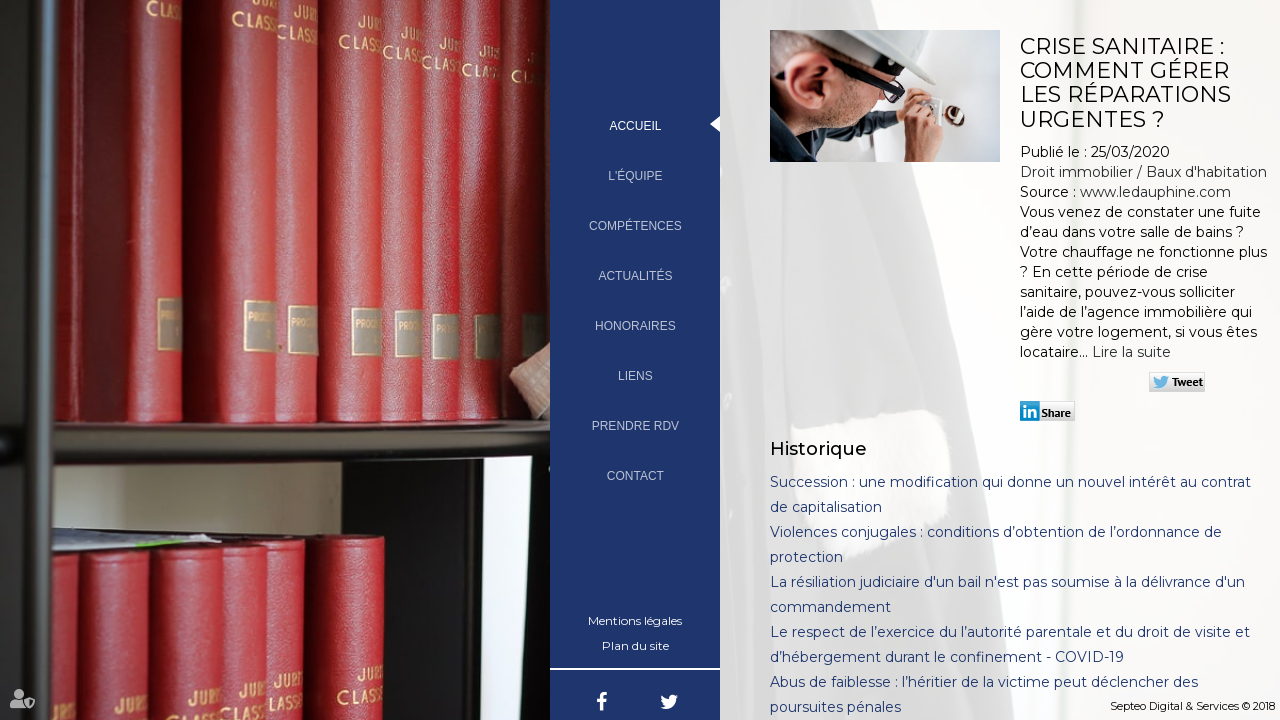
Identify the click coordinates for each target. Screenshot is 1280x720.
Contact (635, 476)
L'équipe (635, 176)
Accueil (635, 126)
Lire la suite (1131, 352)
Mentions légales (635, 620)
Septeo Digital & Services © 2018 (1192, 706)
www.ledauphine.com (1155, 192)
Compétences (635, 226)
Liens (635, 376)
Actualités (635, 276)
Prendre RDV (635, 426)
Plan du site (635, 645)
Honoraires (635, 326)
